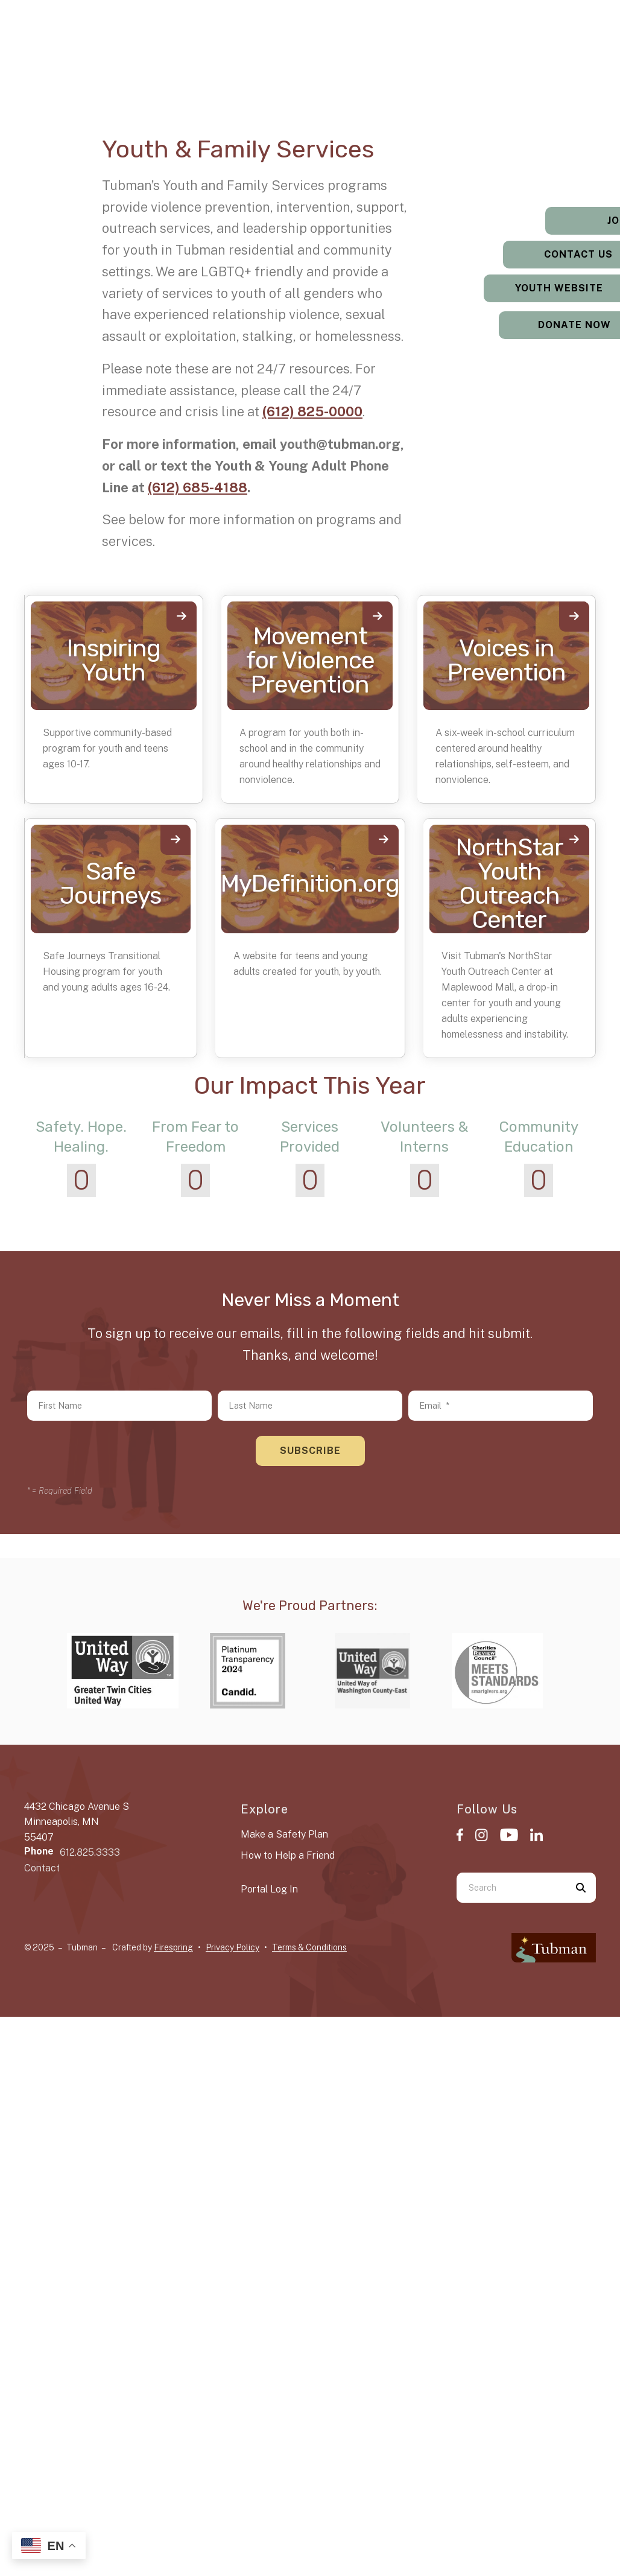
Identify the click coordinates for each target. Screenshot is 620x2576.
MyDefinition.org (310, 883)
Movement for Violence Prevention (310, 660)
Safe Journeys (110, 883)
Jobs (544, 220)
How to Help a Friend (288, 1855)
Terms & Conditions (309, 1947)
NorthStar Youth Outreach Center (509, 883)
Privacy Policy (232, 1947)
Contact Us (544, 254)
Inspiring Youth (113, 660)
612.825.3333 (90, 1852)
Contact (42, 1868)
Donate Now (544, 325)
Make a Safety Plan (284, 1834)
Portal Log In (269, 1889)
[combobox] (511, 1888)
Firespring (173, 1947)
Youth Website (545, 288)
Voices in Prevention (507, 660)
